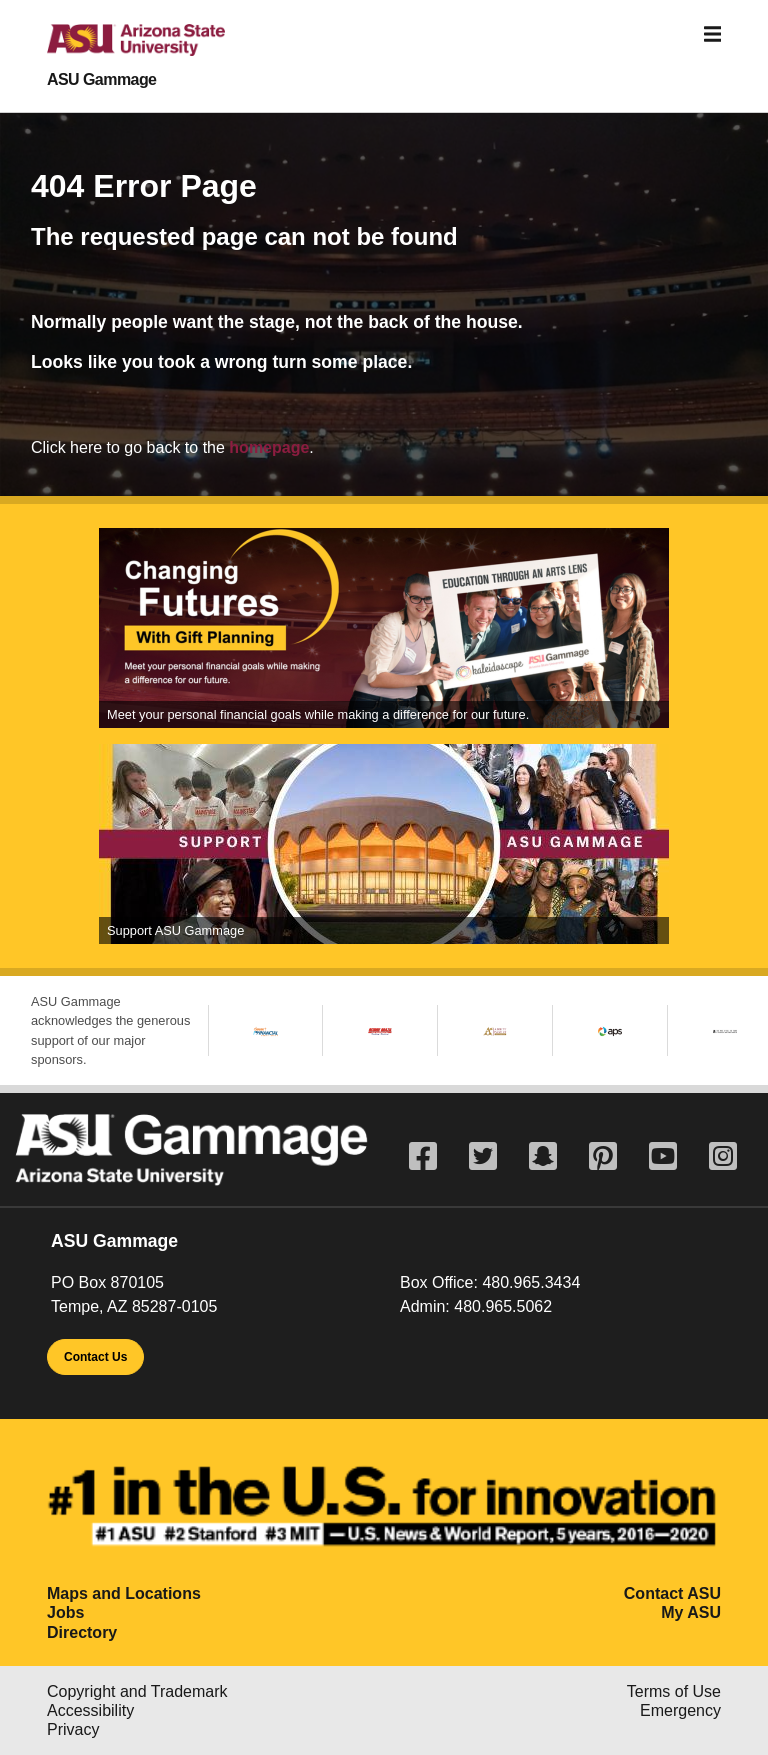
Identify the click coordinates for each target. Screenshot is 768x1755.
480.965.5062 (503, 1306)
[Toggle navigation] (713, 34)
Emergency (680, 1710)
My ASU (691, 1612)
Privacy (73, 1729)
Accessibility (90, 1710)
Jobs (65, 1612)
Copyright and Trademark (137, 1691)
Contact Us (95, 1357)
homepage (269, 447)
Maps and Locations (124, 1593)
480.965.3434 (531, 1282)
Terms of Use (674, 1691)
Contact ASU (672, 1593)
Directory (82, 1632)
